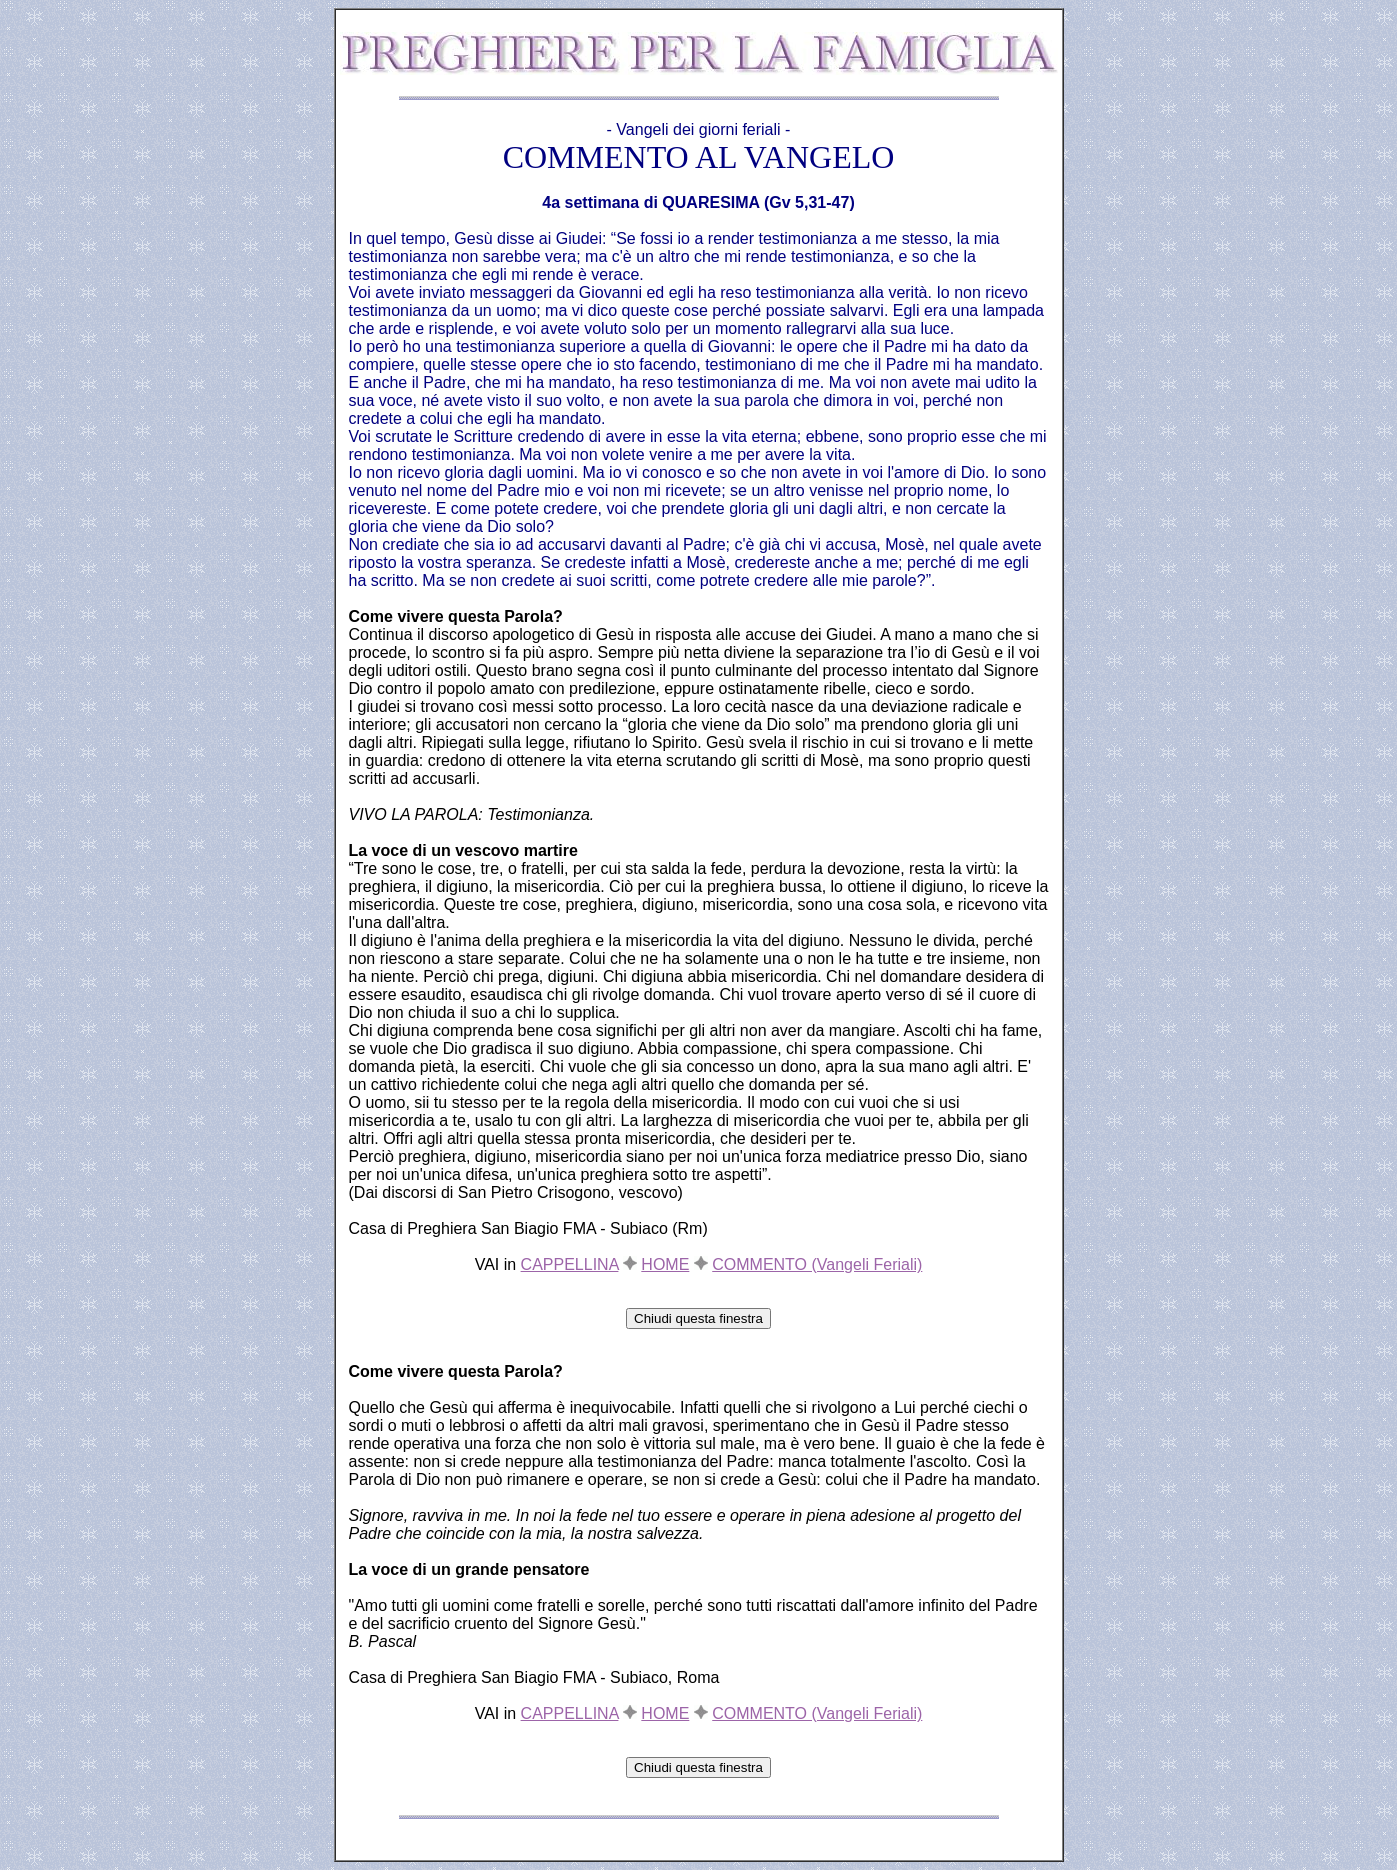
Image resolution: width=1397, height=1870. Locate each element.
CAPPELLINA (570, 1264)
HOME (665, 1264)
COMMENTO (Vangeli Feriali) (817, 1264)
